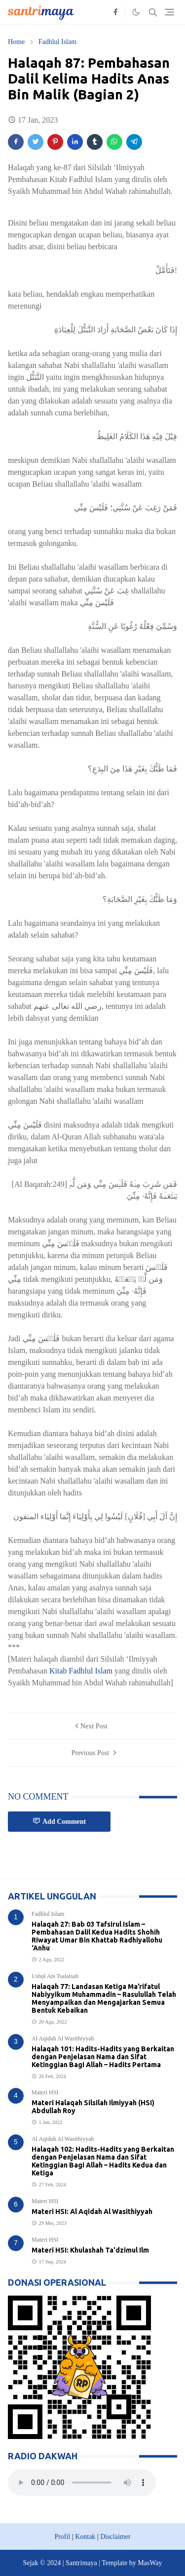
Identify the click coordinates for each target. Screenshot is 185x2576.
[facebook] (115, 12)
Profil (62, 2536)
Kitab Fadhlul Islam (80, 1671)
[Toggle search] (153, 12)
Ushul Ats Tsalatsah (55, 1976)
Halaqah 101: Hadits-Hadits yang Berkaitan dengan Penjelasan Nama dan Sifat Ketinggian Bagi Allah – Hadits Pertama (103, 2057)
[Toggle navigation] (169, 12)
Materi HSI (45, 2092)
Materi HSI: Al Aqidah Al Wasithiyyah (92, 2211)
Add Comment (59, 1821)
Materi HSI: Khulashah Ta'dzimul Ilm (90, 2250)
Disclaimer (115, 2536)
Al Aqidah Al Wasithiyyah (63, 2038)
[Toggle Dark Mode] (136, 12)
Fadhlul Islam (48, 1913)
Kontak (85, 2536)
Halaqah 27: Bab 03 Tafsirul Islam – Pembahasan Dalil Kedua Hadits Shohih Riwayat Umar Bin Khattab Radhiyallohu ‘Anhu (97, 1936)
